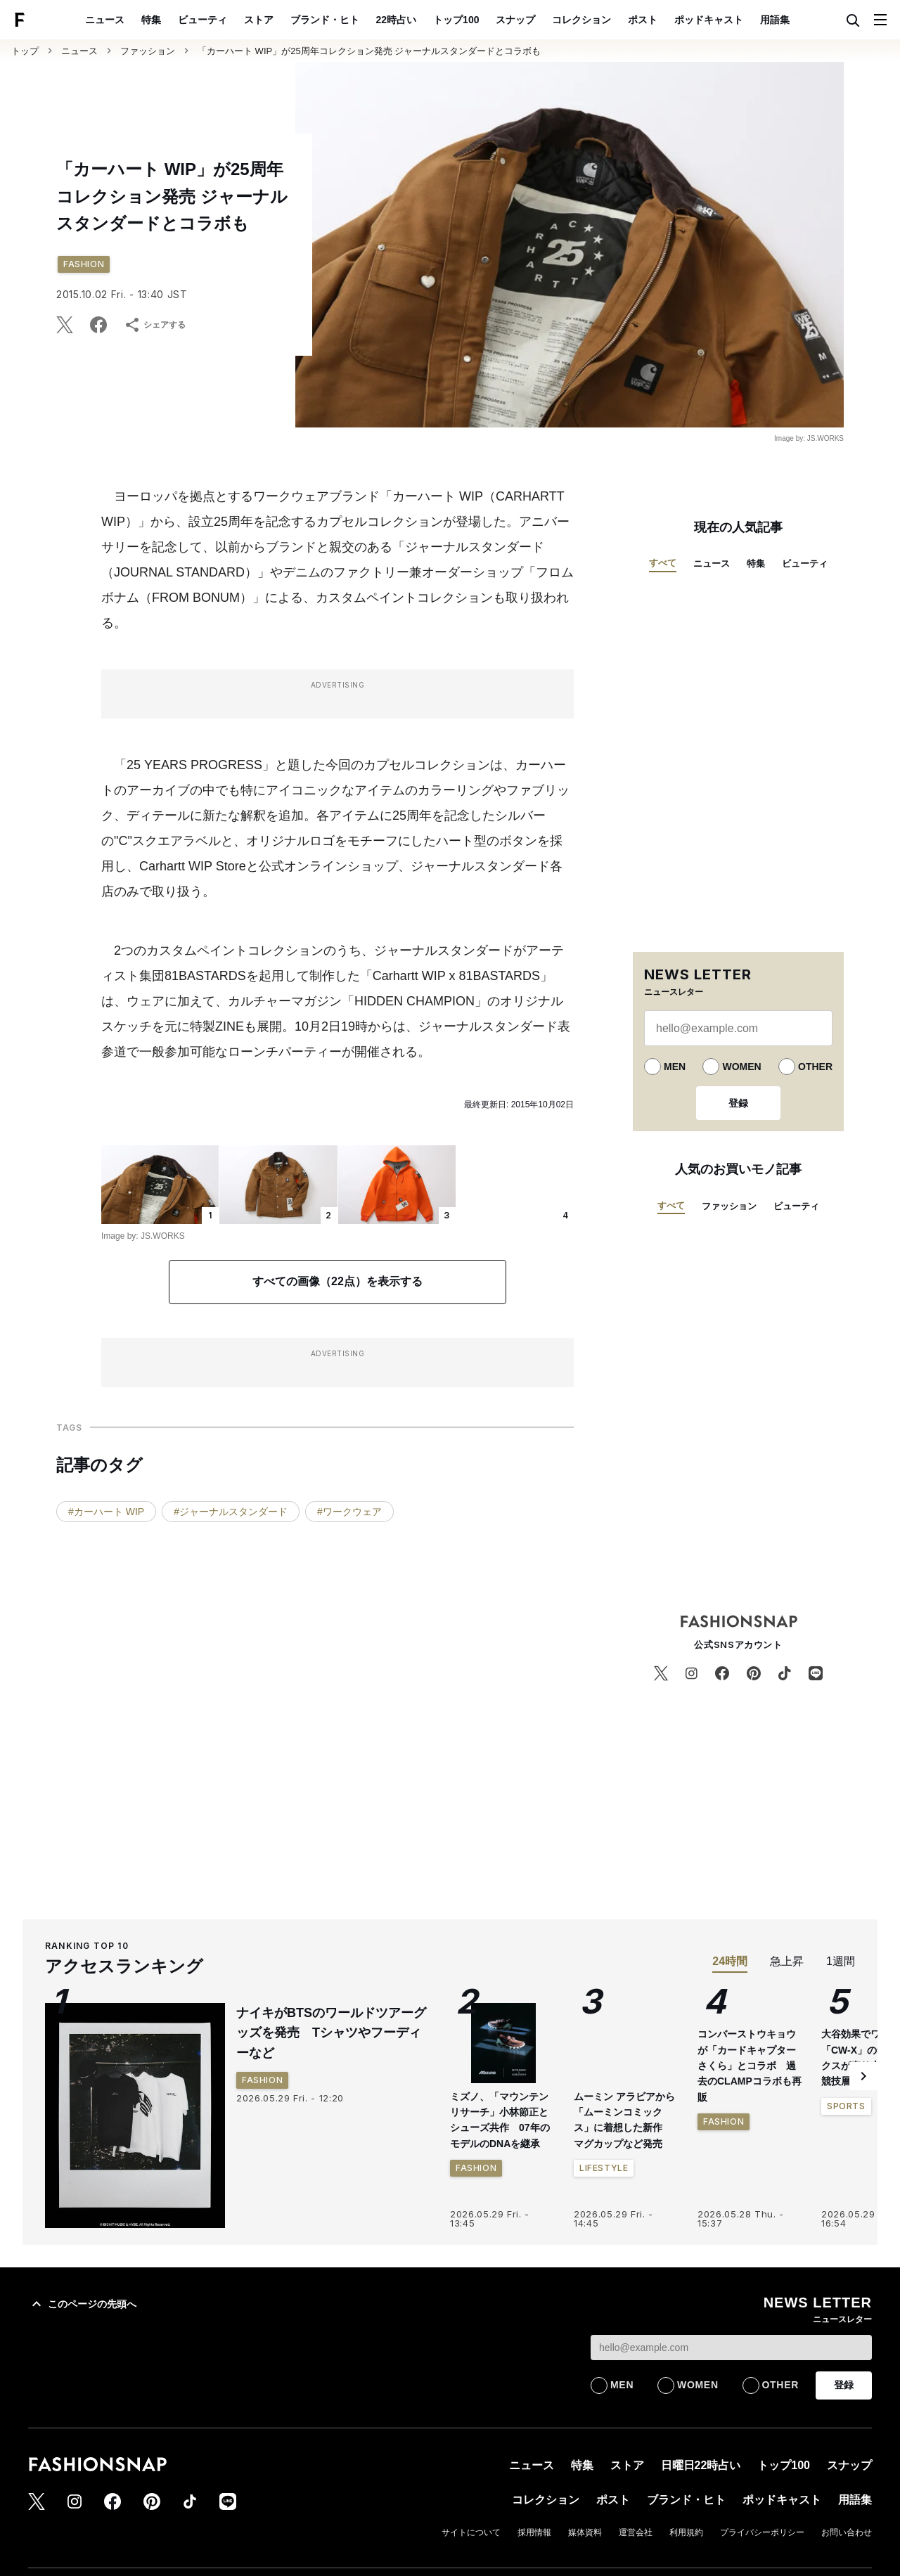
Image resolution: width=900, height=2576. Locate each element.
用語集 (775, 20)
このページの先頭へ (82, 2303)
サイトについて (471, 2532)
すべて (662, 563)
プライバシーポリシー (762, 2532)
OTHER (815, 1066)
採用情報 (534, 2532)
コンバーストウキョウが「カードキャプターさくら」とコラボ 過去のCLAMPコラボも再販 (750, 2193)
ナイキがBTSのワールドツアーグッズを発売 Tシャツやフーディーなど (331, 2033)
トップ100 (456, 20)
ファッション (147, 51)
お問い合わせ (846, 2532)
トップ (25, 51)
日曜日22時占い (701, 2465)
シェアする (155, 324)
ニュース (104, 20)
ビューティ (202, 20)
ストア (259, 20)
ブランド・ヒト (324, 20)
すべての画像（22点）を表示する (337, 1281)
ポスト (642, 20)
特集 (151, 20)
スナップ (515, 20)
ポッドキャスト (708, 20)
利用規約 (686, 2532)
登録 (738, 1103)
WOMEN (741, 1066)
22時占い (396, 20)
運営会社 (635, 2532)
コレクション (581, 20)
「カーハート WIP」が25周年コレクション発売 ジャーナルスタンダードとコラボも (369, 51)
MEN (675, 1066)
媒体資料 (585, 2532)
